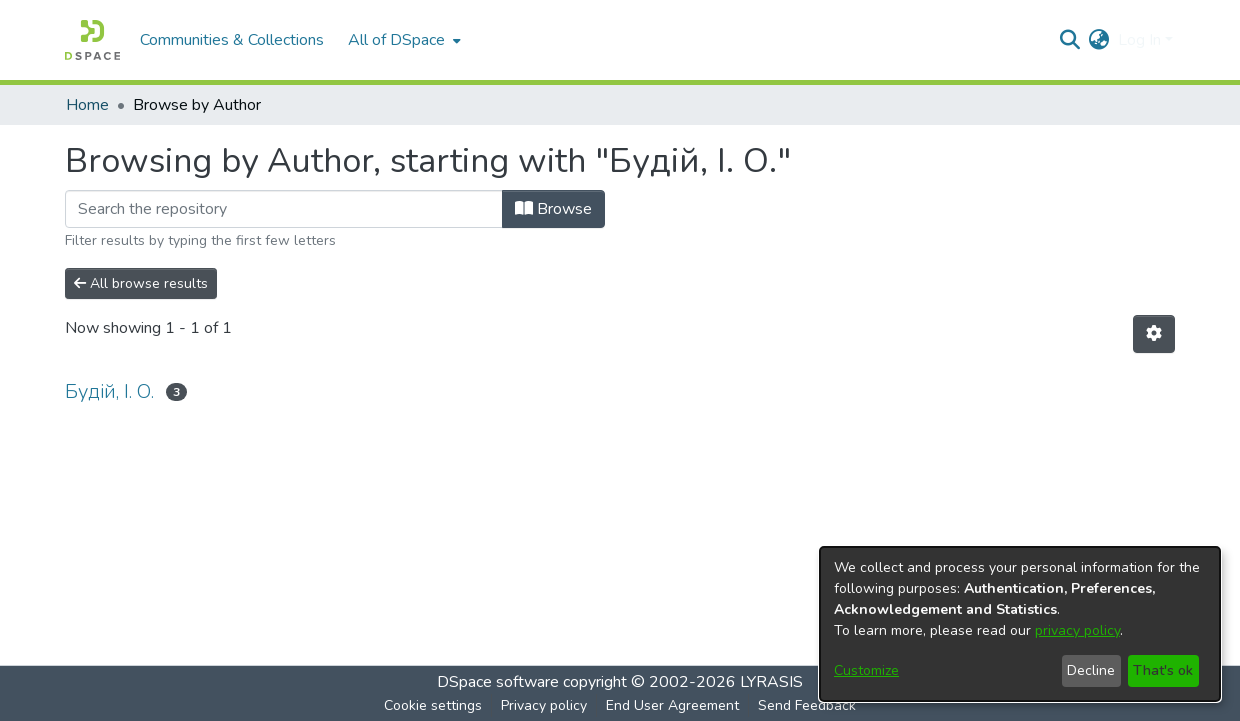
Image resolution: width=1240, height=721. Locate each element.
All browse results (141, 283)
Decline (1091, 670)
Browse (553, 209)
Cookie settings (433, 705)
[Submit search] (1070, 40)
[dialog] (1020, 624)
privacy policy (1077, 630)
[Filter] (284, 209)
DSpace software (498, 682)
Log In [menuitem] (1139, 40)
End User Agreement (672, 705)
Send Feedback (807, 705)
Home (87, 105)
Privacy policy (544, 705)
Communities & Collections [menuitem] (232, 40)
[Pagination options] (1154, 334)
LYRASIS (771, 682)
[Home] (92, 40)
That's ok (1163, 670)
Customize (866, 670)
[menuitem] (402, 40)
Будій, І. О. (109, 391)
